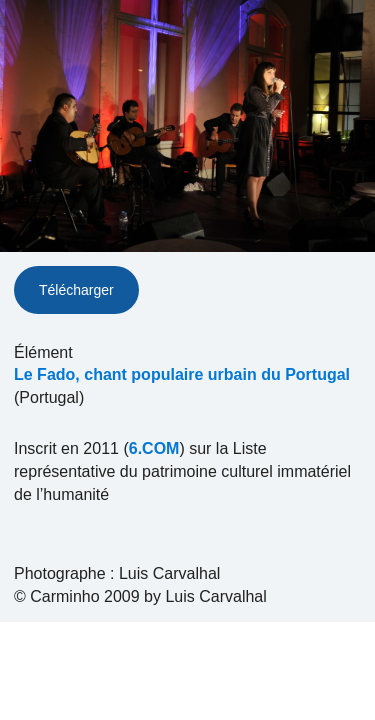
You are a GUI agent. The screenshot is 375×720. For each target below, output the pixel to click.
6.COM (154, 448)
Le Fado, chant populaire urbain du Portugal (182, 374)
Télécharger (76, 290)
